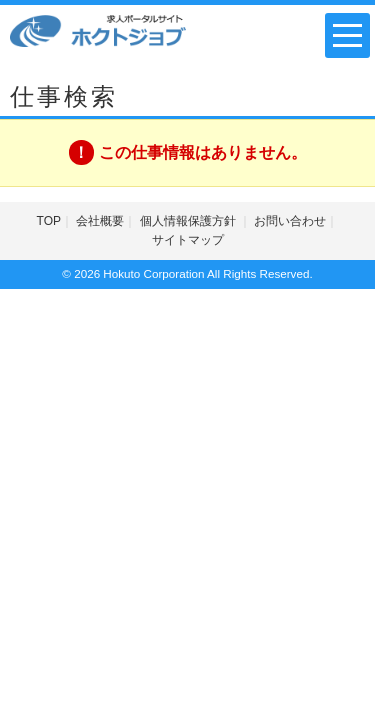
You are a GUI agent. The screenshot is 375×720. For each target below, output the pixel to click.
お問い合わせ (290, 221)
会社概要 (100, 221)
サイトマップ (188, 240)
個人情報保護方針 (189, 221)
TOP (49, 221)
